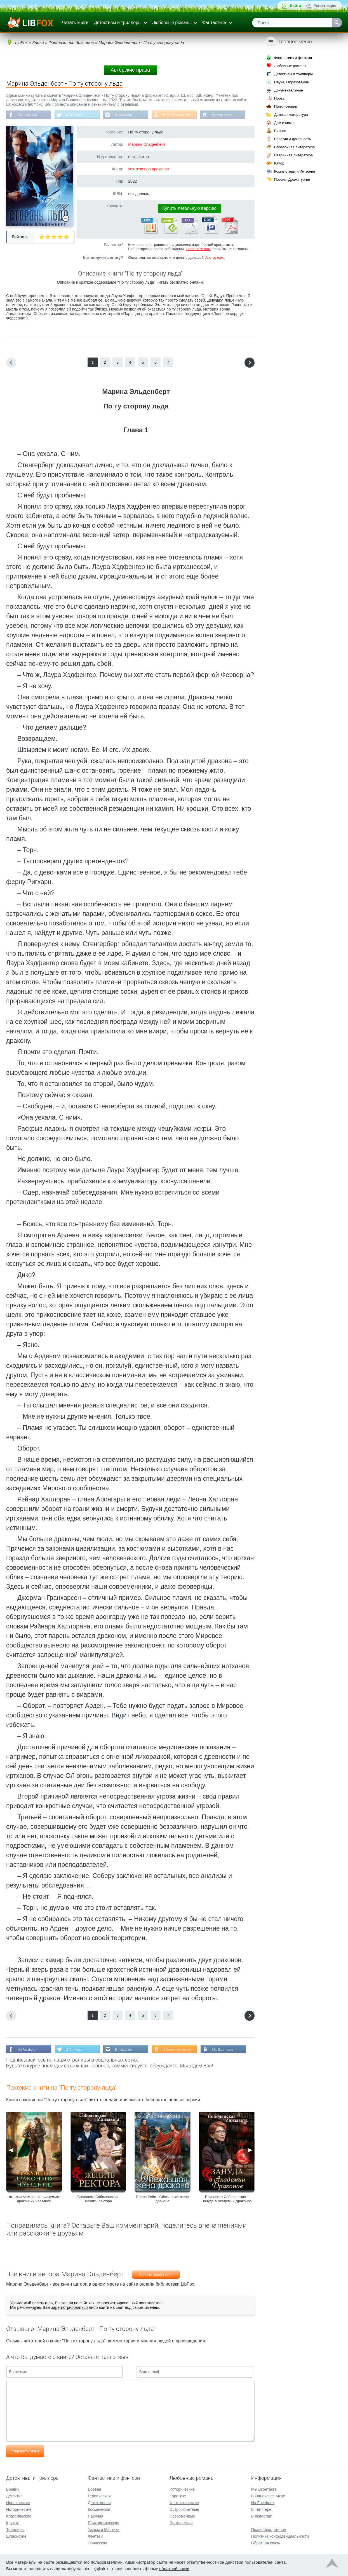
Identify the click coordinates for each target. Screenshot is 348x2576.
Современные (182, 2515)
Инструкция (214, 258)
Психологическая (103, 2522)
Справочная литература (294, 147)
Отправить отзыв (25, 2452)
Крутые (12, 2522)
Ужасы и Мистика (103, 2529)
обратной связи (174, 2568)
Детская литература (291, 114)
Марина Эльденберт (146, 145)
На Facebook (28, 115)
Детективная (99, 2502)
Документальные (288, 90)
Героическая (99, 2495)
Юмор (279, 163)
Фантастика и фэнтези (293, 58)
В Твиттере (76, 115)
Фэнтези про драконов (148, 169)
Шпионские (16, 2535)
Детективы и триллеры (118, 22)
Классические (18, 2515)
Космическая (99, 2509)
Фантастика (214, 22)
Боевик (12, 2488)
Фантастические (184, 2502)
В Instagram (126, 115)
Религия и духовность (292, 139)
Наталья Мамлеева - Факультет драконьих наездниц (34, 2200)
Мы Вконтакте (228, 115)
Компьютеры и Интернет (295, 171)
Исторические (19, 2509)
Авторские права (130, 70)
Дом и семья (284, 123)
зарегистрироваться (69, 2308)
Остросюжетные (184, 2509)
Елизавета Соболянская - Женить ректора (98, 2200)
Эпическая (97, 2542)
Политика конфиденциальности (280, 2535)
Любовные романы (172, 22)
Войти (295, 6)
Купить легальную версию (189, 208)
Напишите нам (198, 249)
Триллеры (15, 2529)
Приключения (285, 106)
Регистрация (325, 6)
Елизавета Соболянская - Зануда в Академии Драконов (227, 2200)
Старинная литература (293, 155)
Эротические (181, 2522)
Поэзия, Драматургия (292, 179)
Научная (95, 2515)
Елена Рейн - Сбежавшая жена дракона (162, 2200)
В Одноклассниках (181, 115)
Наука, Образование (291, 82)
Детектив (14, 2495)
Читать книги (75, 22)
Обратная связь (265, 2542)
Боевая (94, 2488)
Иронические (18, 2502)
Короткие (178, 2495)
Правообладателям (268, 2529)
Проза (279, 98)
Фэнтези (95, 2535)
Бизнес (280, 131)
